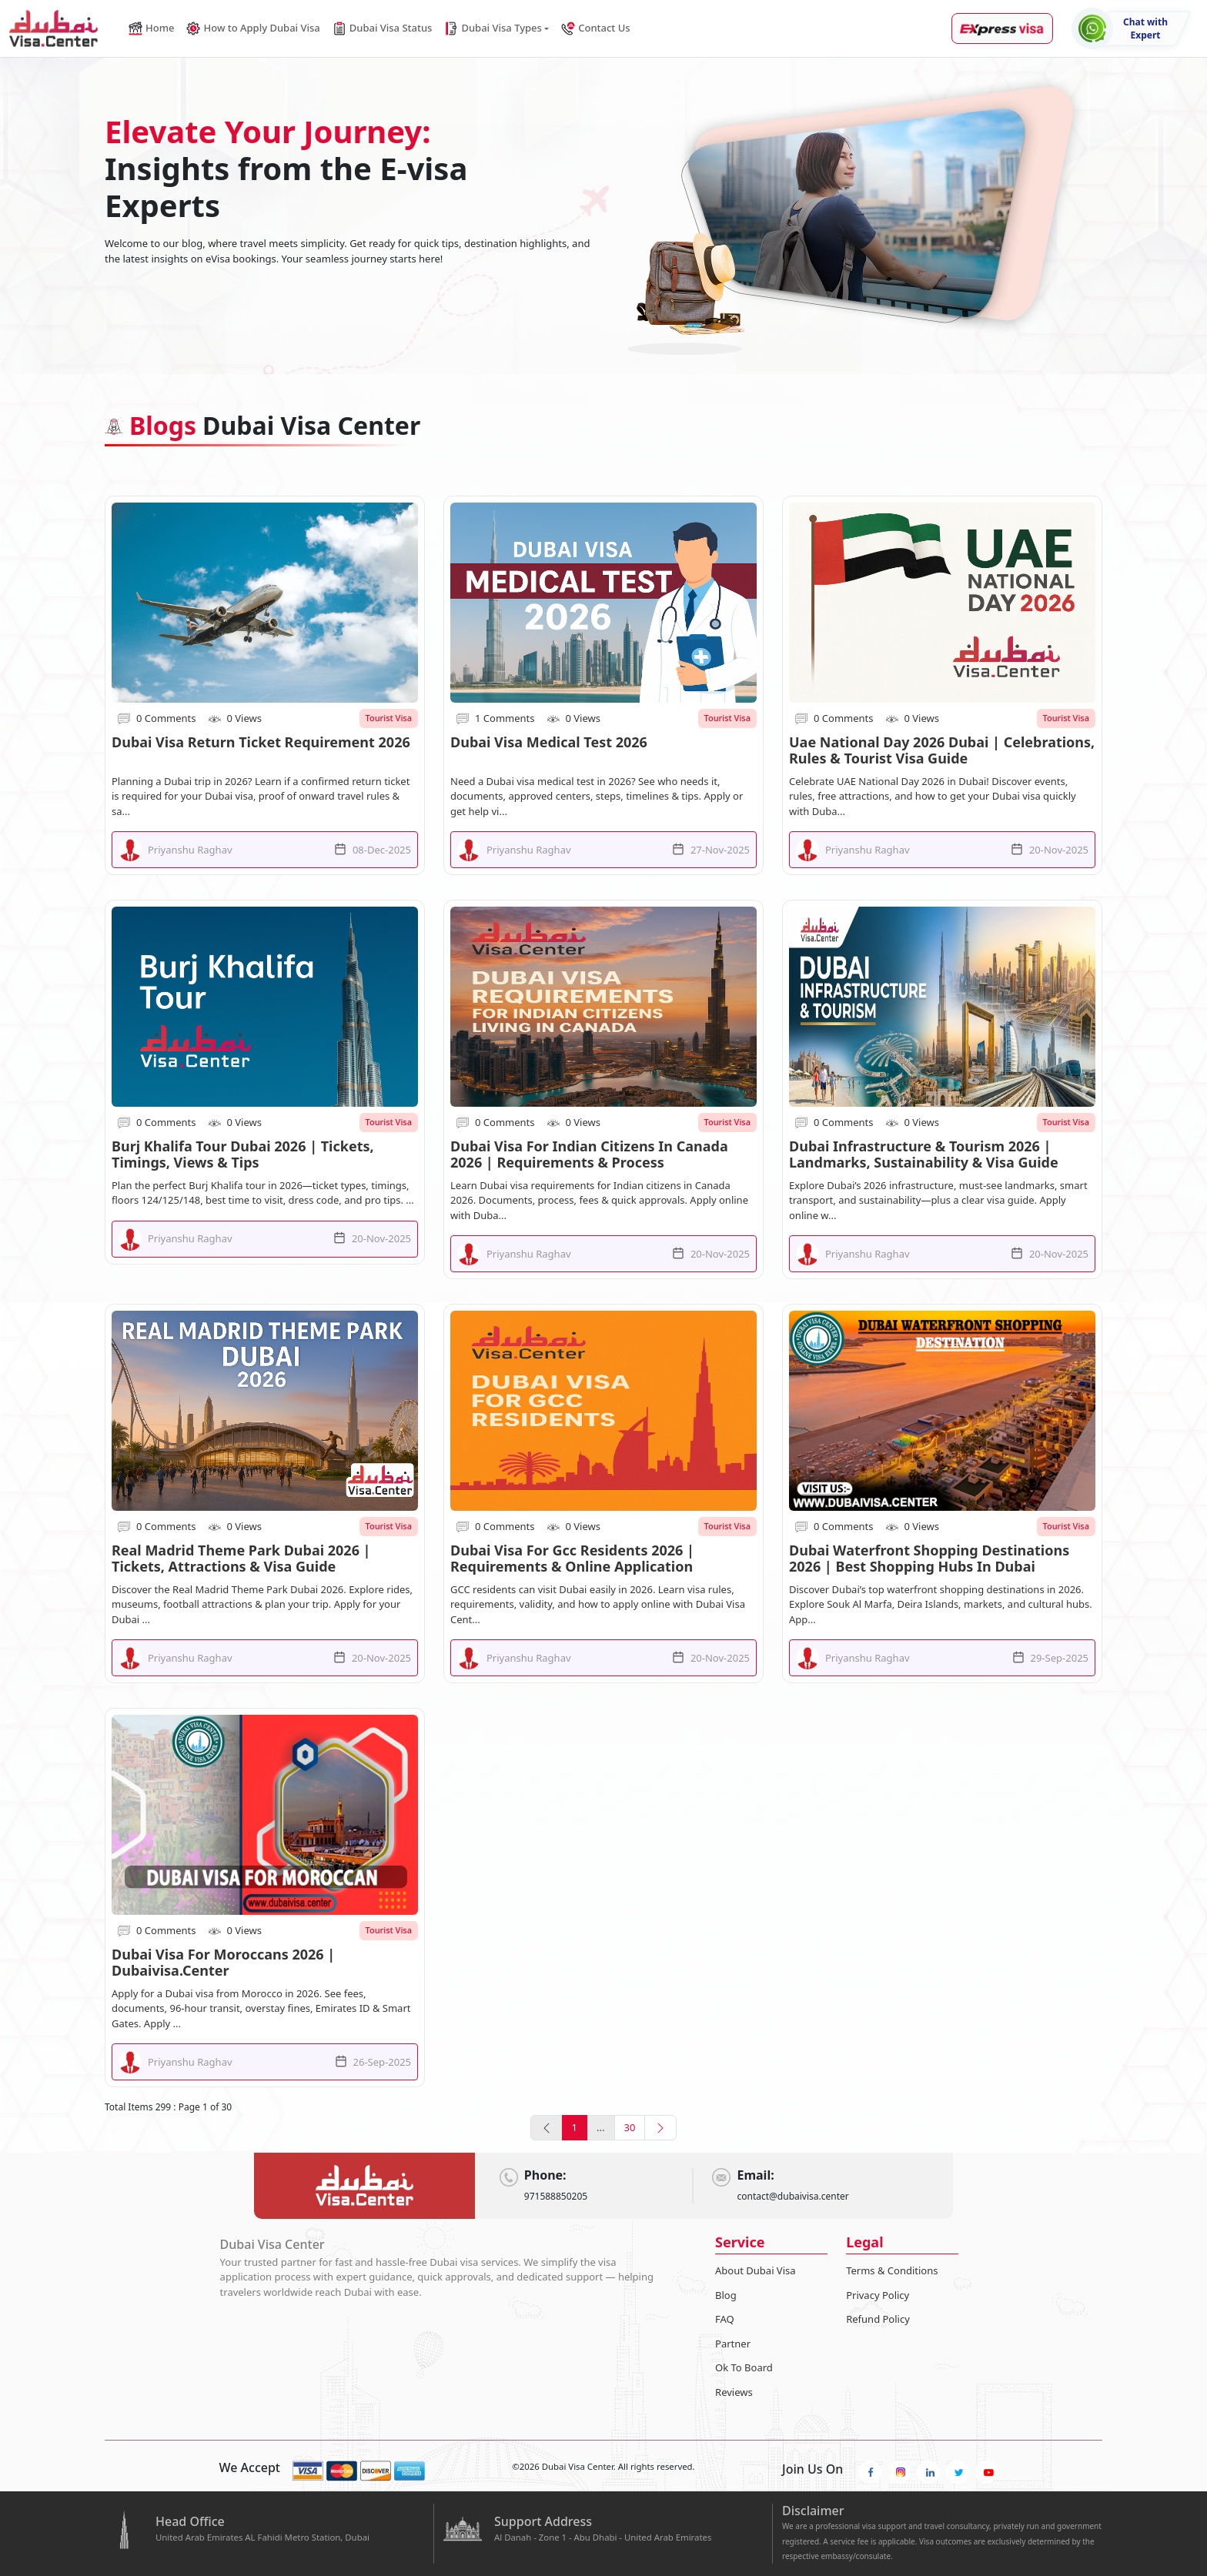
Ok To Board (744, 2367)
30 (630, 2127)
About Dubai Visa (755, 2270)
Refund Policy (878, 2319)
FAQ (724, 2319)
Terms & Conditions (892, 2270)
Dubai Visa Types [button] (492, 28)
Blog (726, 2295)
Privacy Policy (877, 2295)
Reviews (734, 2392)
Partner (733, 2343)
